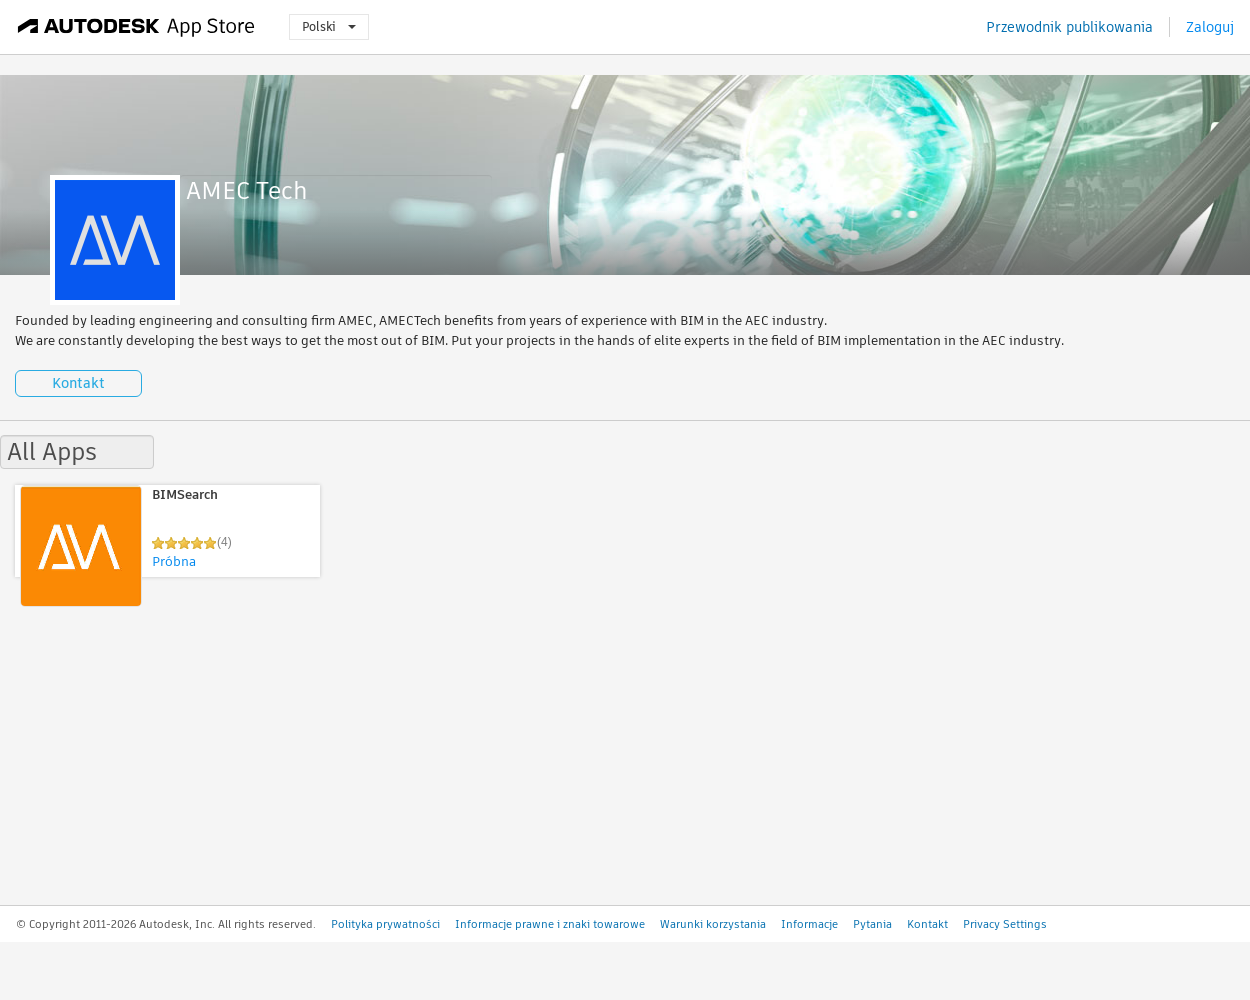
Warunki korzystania (713, 924)
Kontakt (78, 383)
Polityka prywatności (385, 924)
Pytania (872, 924)
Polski (329, 26)
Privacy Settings (1005, 924)
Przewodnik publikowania (1069, 27)
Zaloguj (1210, 27)
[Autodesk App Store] (136, 27)
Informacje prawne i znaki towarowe (550, 924)
